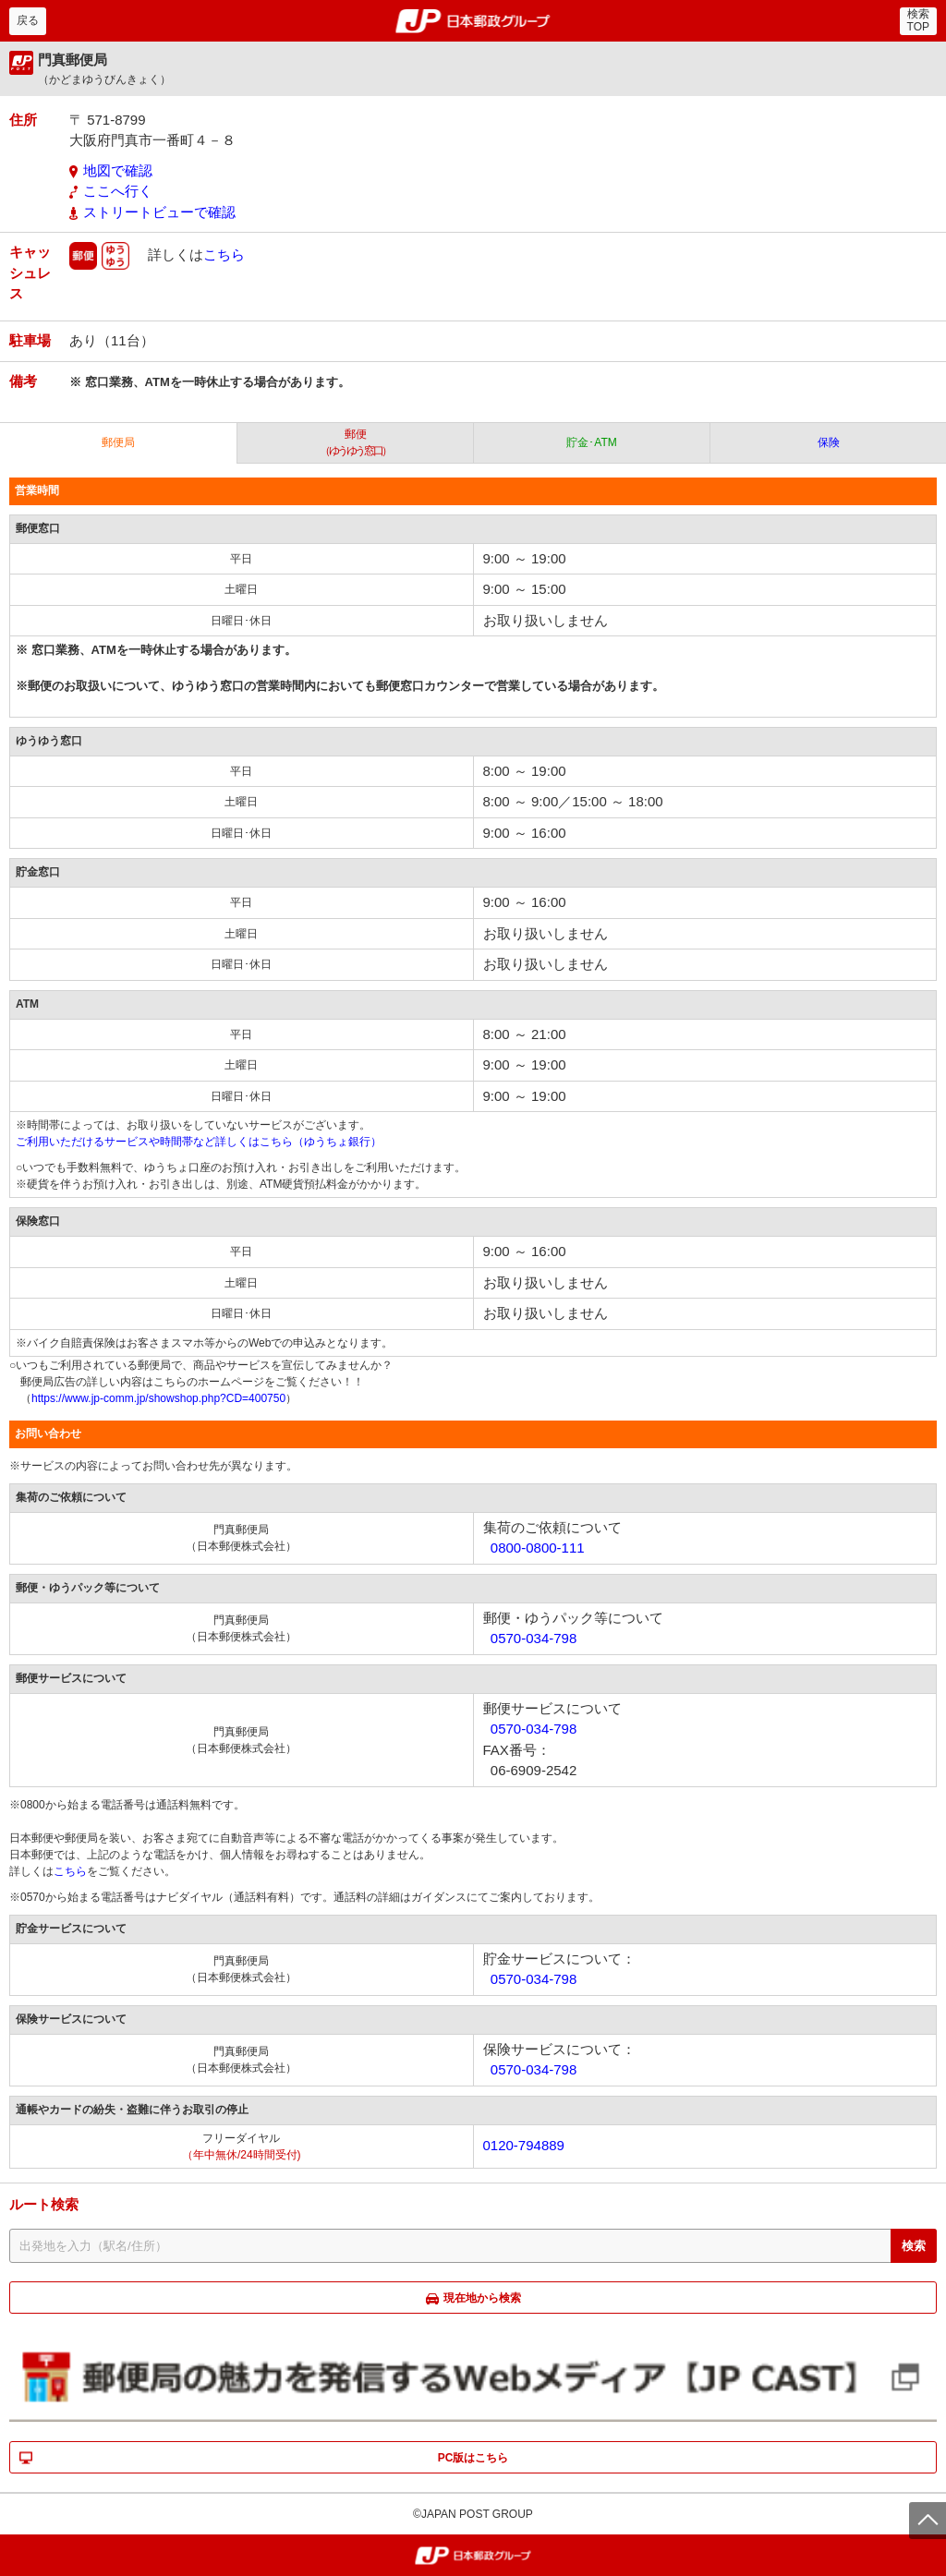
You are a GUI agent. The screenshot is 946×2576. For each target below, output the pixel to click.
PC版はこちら (473, 2457)
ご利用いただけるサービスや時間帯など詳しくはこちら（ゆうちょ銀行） (199, 1141)
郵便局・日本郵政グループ (473, 21)
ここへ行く (117, 191)
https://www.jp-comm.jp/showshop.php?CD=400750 (158, 1398)
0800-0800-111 (538, 1547)
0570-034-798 (533, 1638)
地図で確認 (117, 170)
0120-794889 (523, 2145)
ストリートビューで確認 (159, 212)
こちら (224, 254)
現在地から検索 (482, 2298)
